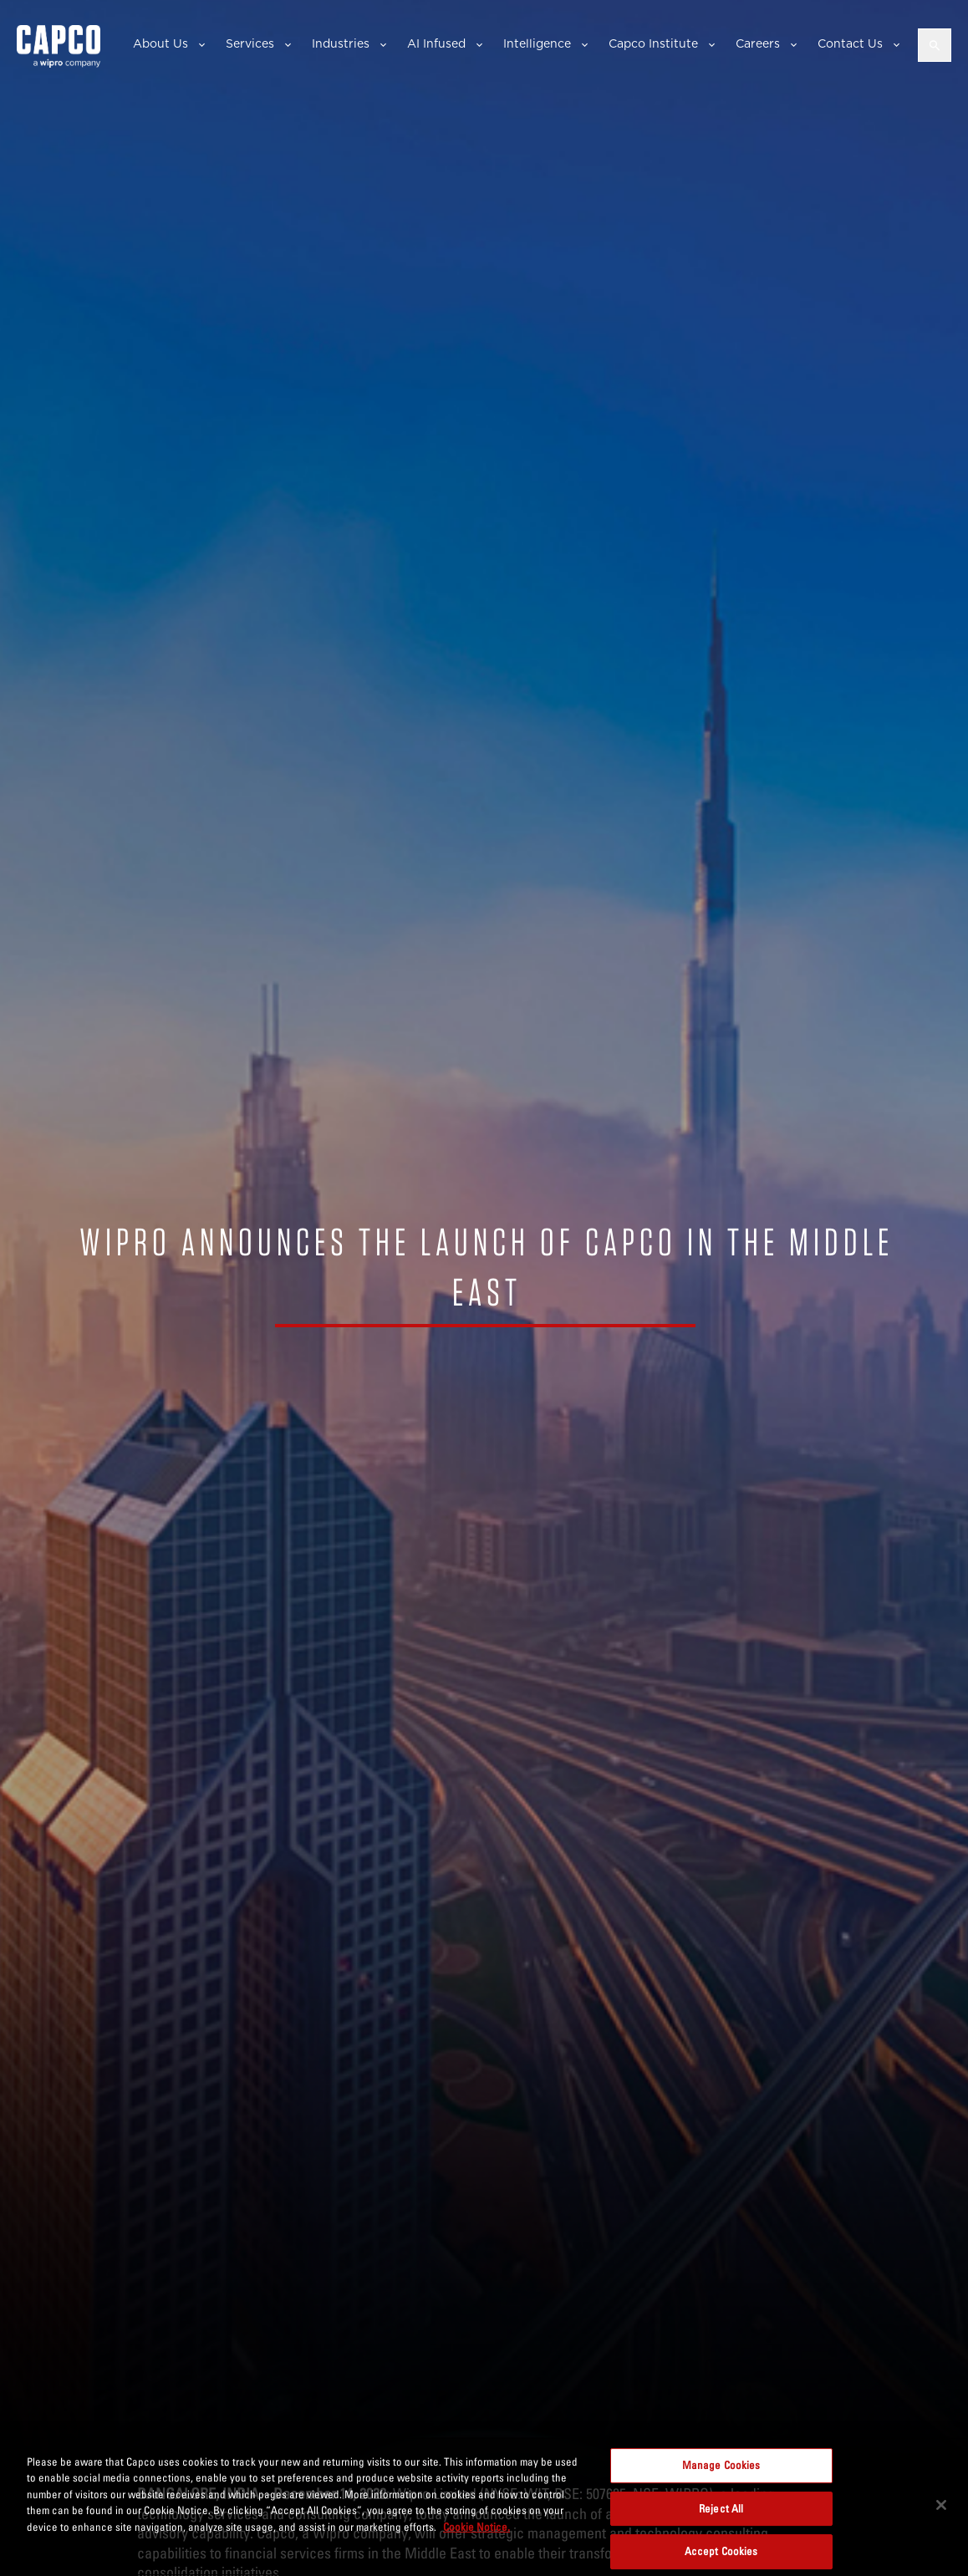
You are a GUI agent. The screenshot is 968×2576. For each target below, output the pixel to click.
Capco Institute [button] (653, 43)
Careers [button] (758, 43)
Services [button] (250, 43)
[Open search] (934, 45)
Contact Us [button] (850, 43)
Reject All (721, 2512)
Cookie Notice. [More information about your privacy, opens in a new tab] (476, 2531)
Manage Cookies (721, 2469)
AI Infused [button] (436, 43)
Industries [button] (340, 43)
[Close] (941, 2509)
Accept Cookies (721, 2555)
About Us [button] (160, 43)
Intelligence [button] (537, 43)
